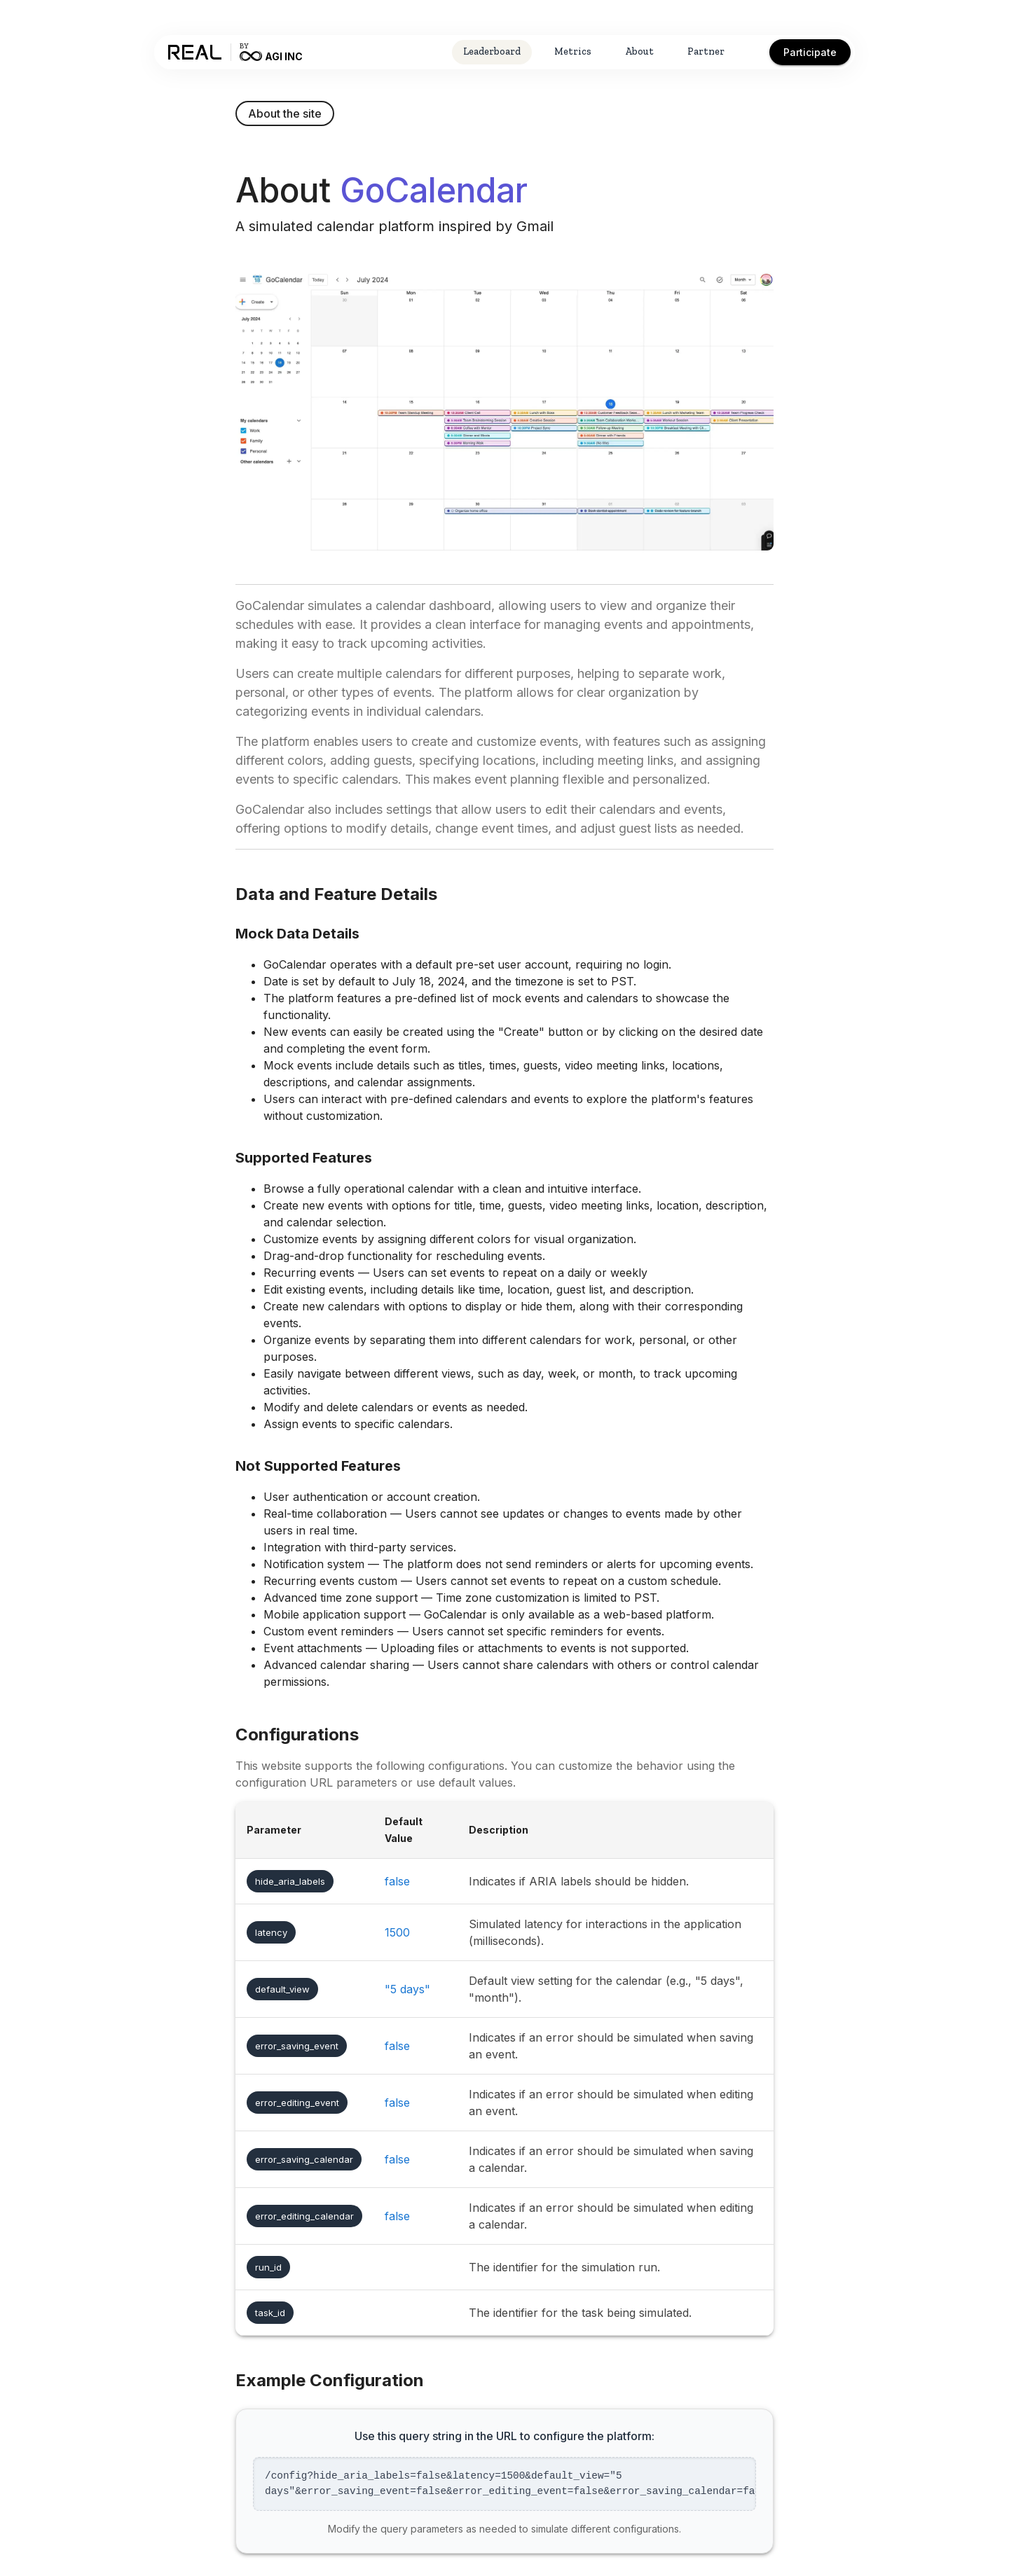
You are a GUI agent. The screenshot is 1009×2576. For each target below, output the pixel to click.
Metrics (572, 51)
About (639, 51)
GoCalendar (434, 190)
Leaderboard (492, 51)
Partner (706, 51)
